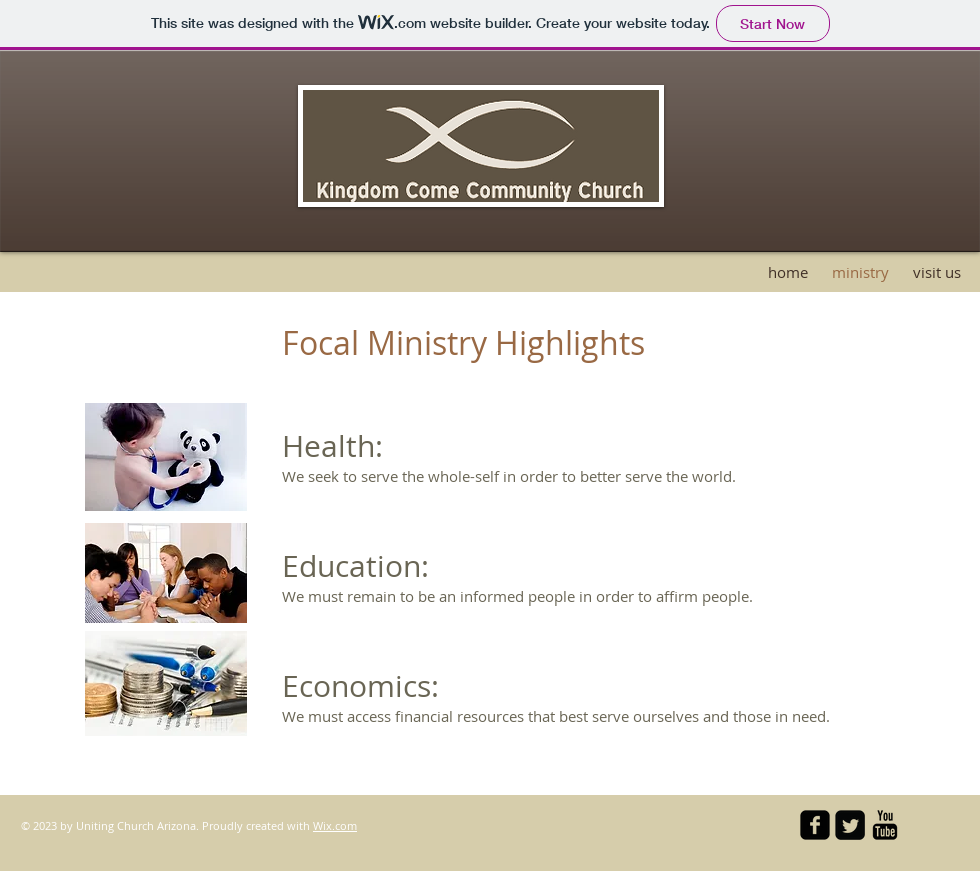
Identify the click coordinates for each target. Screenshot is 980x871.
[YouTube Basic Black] (885, 825)
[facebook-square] (815, 825)
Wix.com (335, 825)
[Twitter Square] (850, 825)
